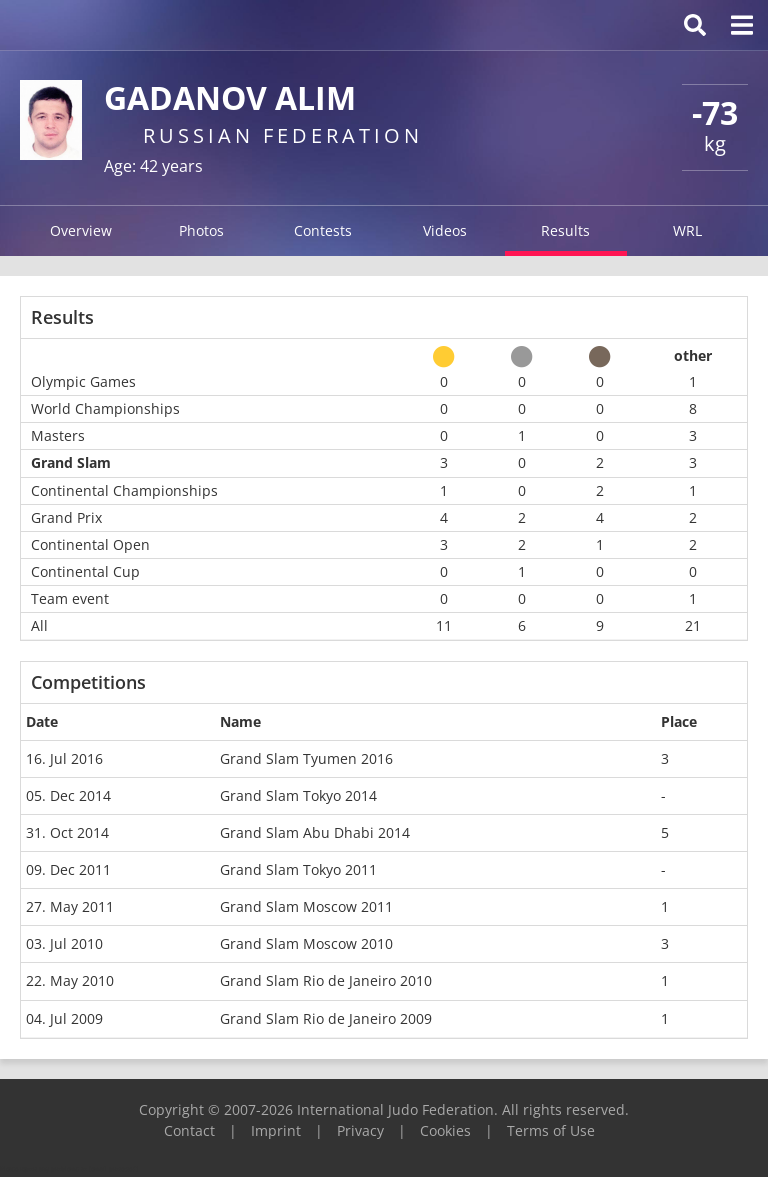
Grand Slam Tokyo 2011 (298, 869)
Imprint (276, 1130)
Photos (201, 230)
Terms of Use (551, 1130)
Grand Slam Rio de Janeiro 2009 (326, 1018)
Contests (323, 230)
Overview (81, 230)
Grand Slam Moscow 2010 (306, 943)
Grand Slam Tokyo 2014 (298, 795)
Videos (445, 230)
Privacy (360, 1130)
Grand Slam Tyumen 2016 (306, 758)
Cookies (445, 1130)
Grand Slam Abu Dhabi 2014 (315, 832)
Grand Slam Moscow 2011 (306, 906)
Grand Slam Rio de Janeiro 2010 (326, 980)
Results (565, 230)
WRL (687, 230)
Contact (189, 1130)
